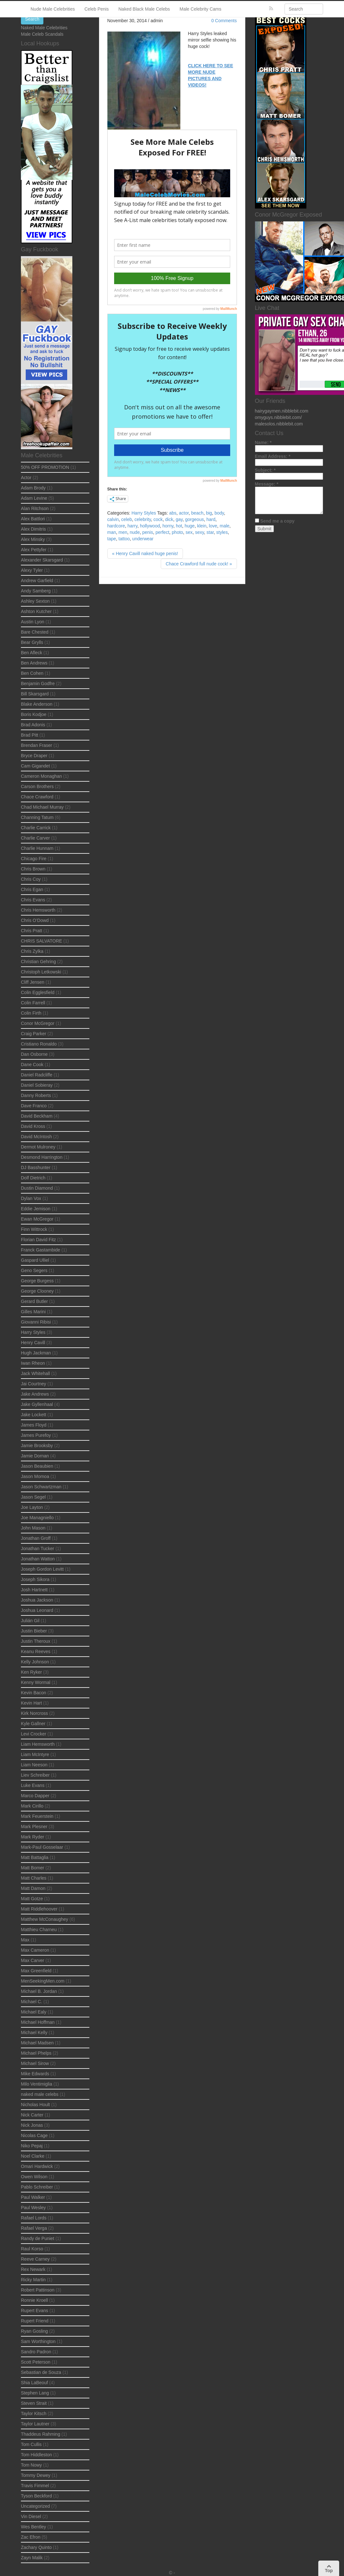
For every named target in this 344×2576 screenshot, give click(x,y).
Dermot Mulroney (38, 1146)
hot (179, 525)
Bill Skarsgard (35, 693)
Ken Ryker (31, 1672)
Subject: (265, 470)
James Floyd (33, 1424)
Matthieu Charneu (39, 1929)
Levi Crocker (33, 1733)
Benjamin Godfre (38, 683)
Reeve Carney (35, 2259)
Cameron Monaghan (41, 776)
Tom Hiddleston (36, 2454)
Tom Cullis (31, 2444)
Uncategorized (35, 2506)
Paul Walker (33, 2197)
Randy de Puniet (37, 2238)
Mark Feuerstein (37, 1816)
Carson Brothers (37, 786)
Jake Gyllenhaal (37, 1404)
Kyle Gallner (33, 1723)
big (209, 513)
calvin (113, 519)
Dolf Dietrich (33, 1177)
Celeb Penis (97, 9)
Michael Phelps (36, 2053)
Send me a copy (277, 521)
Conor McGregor (37, 1023)
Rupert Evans (34, 2310)
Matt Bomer (32, 1867)
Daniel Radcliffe (36, 1074)
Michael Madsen (37, 2042)
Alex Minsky (33, 539)
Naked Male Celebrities (44, 27)
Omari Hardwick (37, 2166)
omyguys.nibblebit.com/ (278, 417)
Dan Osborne (34, 1054)
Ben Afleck (31, 652)
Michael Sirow (35, 2063)
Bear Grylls (32, 642)
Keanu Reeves (35, 1651)
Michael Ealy (33, 2011)
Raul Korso (32, 2248)
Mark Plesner (34, 1826)
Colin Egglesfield (37, 992)
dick (169, 519)
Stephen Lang (35, 2392)
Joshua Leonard (37, 1610)
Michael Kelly (34, 2032)
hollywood (150, 525)
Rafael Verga (34, 2228)
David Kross (33, 1126)
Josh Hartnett (34, 1589)
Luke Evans (32, 1785)
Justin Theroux (35, 1641)
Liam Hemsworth (38, 1744)
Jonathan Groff (35, 1538)
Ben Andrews (34, 662)
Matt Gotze (32, 1898)
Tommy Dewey (35, 2475)
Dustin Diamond (37, 1188)
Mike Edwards (35, 2073)
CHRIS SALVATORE (41, 941)
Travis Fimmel (35, 2485)
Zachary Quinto (36, 2547)
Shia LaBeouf (34, 2382)
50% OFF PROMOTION (45, 467)
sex (189, 532)
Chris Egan (32, 889)
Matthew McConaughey (44, 1919)
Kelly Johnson (35, 1661)
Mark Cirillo (32, 1806)
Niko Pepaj (32, 2145)
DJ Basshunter (35, 1167)
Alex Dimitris (33, 529)
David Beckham (36, 1116)
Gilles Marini (33, 1311)
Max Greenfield (36, 1970)
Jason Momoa (35, 1476)
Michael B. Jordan (39, 1991)
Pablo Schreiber (37, 2187)
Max (25, 1939)
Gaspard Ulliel (35, 1260)
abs (173, 513)
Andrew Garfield (37, 580)
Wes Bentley (33, 2526)
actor (184, 513)
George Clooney (37, 1291)
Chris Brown (33, 868)
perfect (162, 532)
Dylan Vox (31, 1198)
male (224, 525)
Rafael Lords (33, 2217)
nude (135, 532)
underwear (142, 538)
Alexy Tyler (32, 570)
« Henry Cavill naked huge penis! (145, 553)
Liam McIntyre (35, 1754)
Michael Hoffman (38, 2022)
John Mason (33, 1527)
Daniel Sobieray (37, 1085)
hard (210, 519)
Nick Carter (32, 2114)
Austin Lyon (32, 621)
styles (222, 532)
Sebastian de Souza (41, 2372)
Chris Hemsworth (38, 910)
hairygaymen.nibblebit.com (282, 411)
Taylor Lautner (35, 2423)
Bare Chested (35, 632)
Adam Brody (33, 487)
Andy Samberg (36, 590)
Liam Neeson (34, 1764)
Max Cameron (35, 1950)
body (219, 513)
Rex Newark (33, 2269)
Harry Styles (143, 513)
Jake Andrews (35, 1394)
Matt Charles (33, 1878)
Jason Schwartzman (41, 1486)
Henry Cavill (33, 1342)
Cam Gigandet (35, 765)
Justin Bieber (34, 1630)
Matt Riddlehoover (39, 1908)
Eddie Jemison (35, 1208)
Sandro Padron (36, 2351)
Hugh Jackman (36, 1352)
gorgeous (194, 519)
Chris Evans (33, 899)
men (123, 532)
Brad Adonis (33, 724)
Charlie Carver (35, 838)
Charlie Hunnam (37, 848)
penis (147, 532)
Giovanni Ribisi (36, 1322)
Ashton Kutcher (36, 611)
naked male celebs (40, 2094)
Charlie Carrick (36, 827)
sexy (199, 532)
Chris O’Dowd (35, 920)
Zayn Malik (32, 2557)
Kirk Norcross (34, 1713)
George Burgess (37, 1280)
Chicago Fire (33, 858)
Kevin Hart (31, 1703)
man (111, 532)
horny (167, 525)
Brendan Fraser (36, 745)
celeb (126, 519)
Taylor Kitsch (33, 2413)
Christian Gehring (38, 961)
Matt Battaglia (35, 1857)
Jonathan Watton (38, 1558)
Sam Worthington (38, 2341)
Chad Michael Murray (42, 807)
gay (179, 519)
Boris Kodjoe (33, 714)
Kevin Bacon (33, 1692)
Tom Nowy (31, 2465)
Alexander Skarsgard (42, 560)
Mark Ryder (32, 1836)
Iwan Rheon (33, 1363)
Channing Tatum (37, 817)
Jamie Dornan (35, 1455)
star (210, 532)
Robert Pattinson (37, 2289)
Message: (266, 484)
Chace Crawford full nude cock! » (199, 563)
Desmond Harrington (41, 1157)
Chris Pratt (31, 930)
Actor (26, 477)
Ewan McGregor (37, 1219)
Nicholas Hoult (35, 2104)
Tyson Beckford (36, 2495)
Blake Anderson (36, 704)
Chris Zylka (32, 951)
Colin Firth (31, 1013)
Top (329, 2568)
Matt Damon (33, 1888)
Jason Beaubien (37, 1466)
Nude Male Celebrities (53, 9)
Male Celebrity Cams (201, 9)
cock (158, 519)
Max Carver (32, 1960)
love (213, 525)
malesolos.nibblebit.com (279, 423)
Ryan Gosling (34, 2331)
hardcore (116, 525)
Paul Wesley (33, 2207)
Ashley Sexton (35, 601)
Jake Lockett (33, 1414)
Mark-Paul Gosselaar (42, 1847)
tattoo (124, 538)
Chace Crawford (37, 796)
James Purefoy (36, 1435)
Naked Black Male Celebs (144, 9)
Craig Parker (33, 1033)
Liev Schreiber (35, 1775)
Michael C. (31, 2001)
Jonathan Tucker (37, 1548)
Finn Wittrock (34, 1229)
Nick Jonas (32, 2125)
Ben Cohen (32, 673)
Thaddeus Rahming (40, 2434)
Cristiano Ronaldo (39, 1043)
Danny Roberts (36, 1095)
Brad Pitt (29, 735)
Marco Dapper (35, 1795)
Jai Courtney (33, 1383)
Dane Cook (32, 1064)
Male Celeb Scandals (42, 34)
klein (201, 525)
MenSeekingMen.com (42, 1981)
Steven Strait (34, 2403)
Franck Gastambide (40, 1249)
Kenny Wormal (35, 1682)
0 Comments (224, 20)
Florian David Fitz (38, 1239)
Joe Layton (32, 1507)
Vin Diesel (31, 2516)
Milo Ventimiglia (36, 2084)
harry (133, 525)
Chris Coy (31, 879)
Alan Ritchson (35, 508)
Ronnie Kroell (34, 2300)
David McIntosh (36, 1136)
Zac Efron (31, 2537)
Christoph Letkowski (41, 971)
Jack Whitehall (35, 1373)
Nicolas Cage (34, 2135)
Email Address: (273, 456)
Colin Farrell (33, 1002)
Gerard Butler (34, 1301)
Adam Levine (34, 498)
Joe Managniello (37, 1517)
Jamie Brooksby (37, 1445)
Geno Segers (34, 1270)
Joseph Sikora (35, 1579)
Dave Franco (34, 1105)
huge (190, 525)
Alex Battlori (33, 518)
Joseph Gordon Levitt (42, 1569)
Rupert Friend (35, 2320)
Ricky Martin (33, 2279)
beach (197, 513)
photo (177, 532)
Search (32, 19)
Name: (263, 442)
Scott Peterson (35, 2362)
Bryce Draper (34, 755)
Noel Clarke (32, 2156)
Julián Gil (30, 1620)
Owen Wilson (34, 2176)
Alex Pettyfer (33, 549)
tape (111, 538)
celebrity (142, 519)
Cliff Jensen (32, 982)
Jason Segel (33, 1497)
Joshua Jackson (37, 1600)
